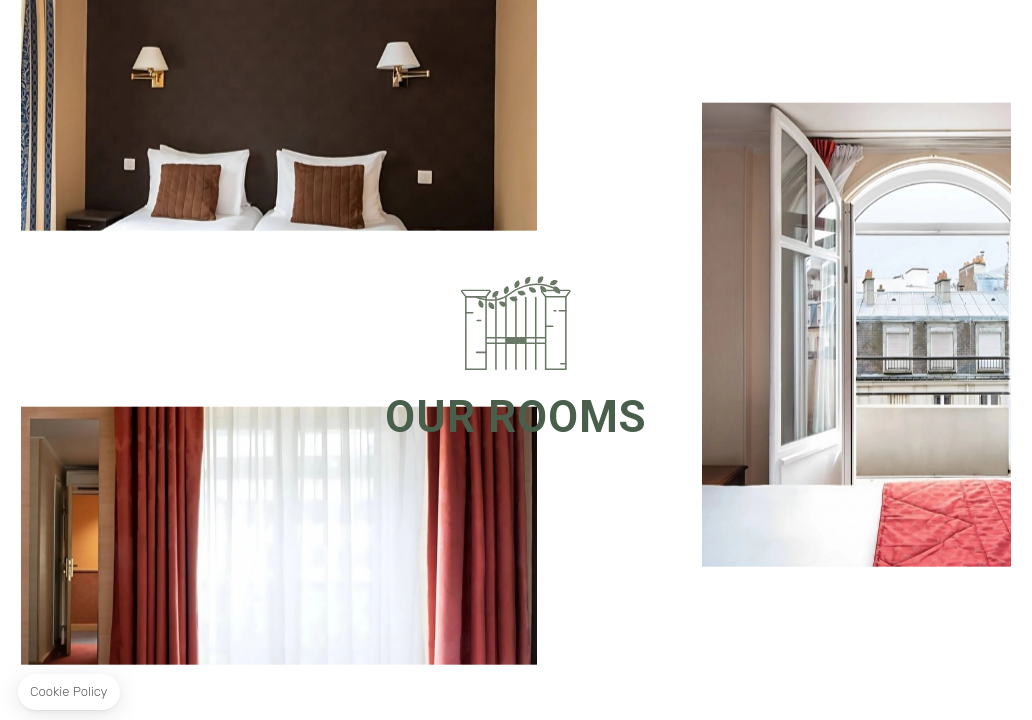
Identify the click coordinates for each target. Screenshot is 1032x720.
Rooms (235, 59)
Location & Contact (619, 59)
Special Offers (410, 59)
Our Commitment (762, 59)
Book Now (933, 57)
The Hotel (309, 59)
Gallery (507, 59)
